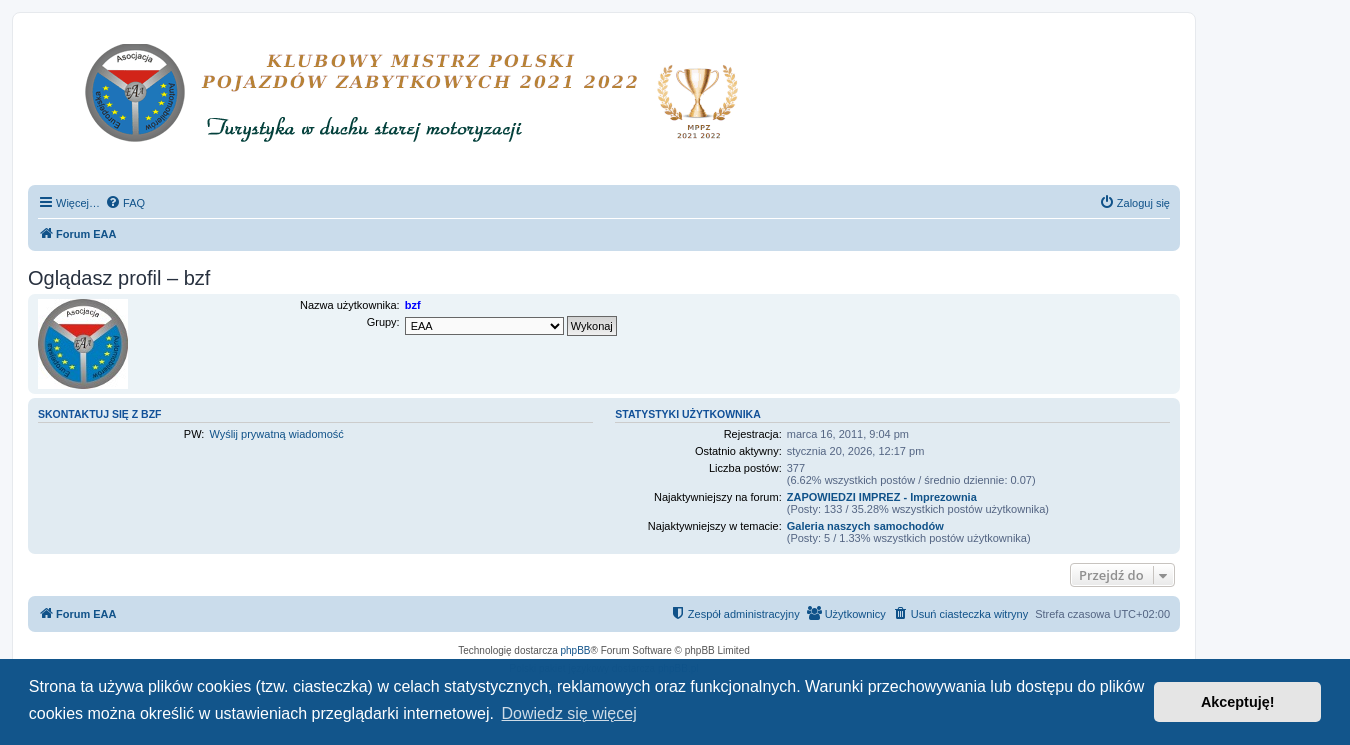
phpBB (576, 650)
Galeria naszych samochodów (865, 526)
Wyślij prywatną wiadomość (276, 434)
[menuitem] (125, 203)
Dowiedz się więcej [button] (569, 713)
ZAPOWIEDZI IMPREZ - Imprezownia (882, 497)
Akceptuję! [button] (1238, 702)
